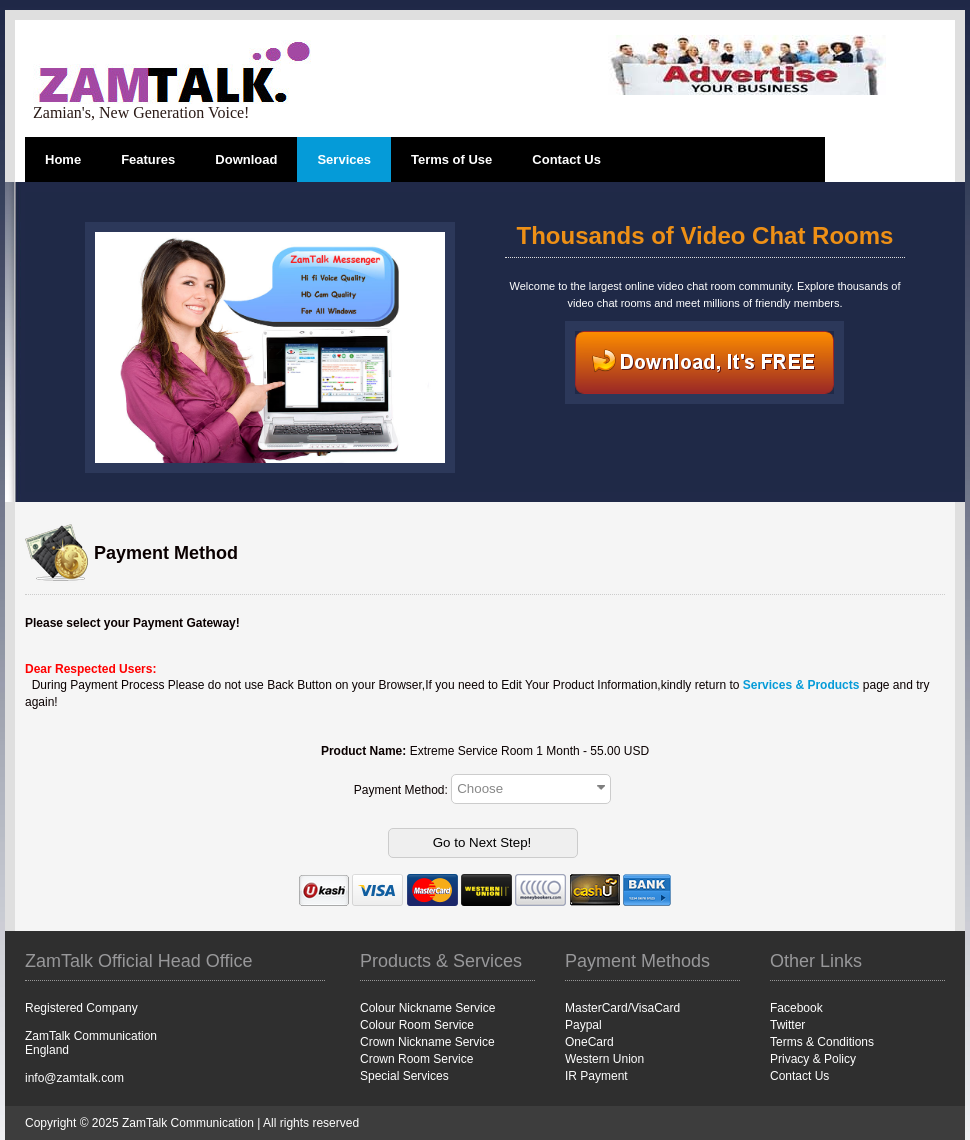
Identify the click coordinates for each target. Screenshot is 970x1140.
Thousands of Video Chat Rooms (705, 235)
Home (63, 159)
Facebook (796, 1008)
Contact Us (566, 159)
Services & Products (801, 685)
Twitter (787, 1025)
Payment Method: (402, 789)
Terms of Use (451, 159)
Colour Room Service (417, 1025)
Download (246, 159)
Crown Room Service (416, 1059)
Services (344, 159)
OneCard (589, 1042)
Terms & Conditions (822, 1042)
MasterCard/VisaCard (622, 1008)
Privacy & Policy (813, 1059)
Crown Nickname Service (427, 1042)
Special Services (404, 1076)
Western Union (604, 1059)
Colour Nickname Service (427, 1008)
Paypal (583, 1025)
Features (148, 159)
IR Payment (596, 1076)
